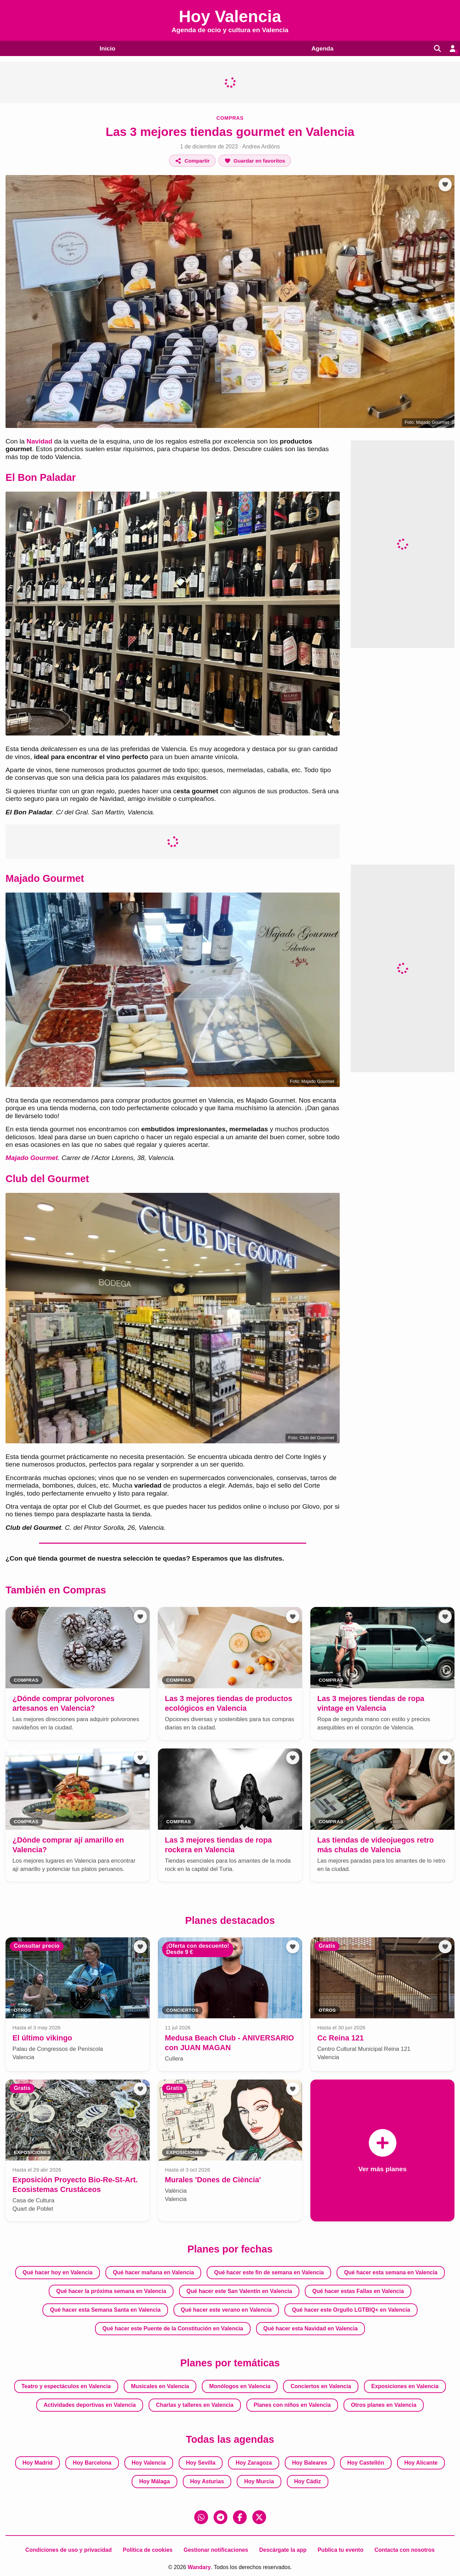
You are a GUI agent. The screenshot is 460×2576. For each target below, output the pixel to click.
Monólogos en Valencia (239, 2386)
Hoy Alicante (421, 2463)
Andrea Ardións (261, 146)
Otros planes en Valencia (383, 2405)
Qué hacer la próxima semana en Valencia (111, 2291)
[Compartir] (192, 161)
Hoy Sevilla (200, 2463)
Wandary (199, 2567)
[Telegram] (220, 2517)
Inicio (106, 48)
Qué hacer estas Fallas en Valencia (358, 2291)
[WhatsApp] (201, 2517)
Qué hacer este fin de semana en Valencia (269, 2272)
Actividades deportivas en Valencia (90, 2405)
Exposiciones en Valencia (405, 2386)
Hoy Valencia (149, 2463)
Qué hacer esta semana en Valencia (390, 2272)
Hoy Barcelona (92, 2463)
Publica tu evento (340, 2550)
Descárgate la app (283, 2550)
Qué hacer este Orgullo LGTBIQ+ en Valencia (351, 2310)
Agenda (320, 48)
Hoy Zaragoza (254, 2463)
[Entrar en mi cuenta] (451, 48)
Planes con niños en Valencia (292, 2405)
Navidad (40, 441)
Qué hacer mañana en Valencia (153, 2272)
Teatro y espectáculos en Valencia (66, 2386)
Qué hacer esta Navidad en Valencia (310, 2328)
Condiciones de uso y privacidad (68, 2550)
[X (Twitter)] (259, 2517)
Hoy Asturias (207, 2481)
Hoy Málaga (154, 2481)
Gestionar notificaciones (216, 2550)
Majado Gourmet (32, 1157)
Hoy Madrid (37, 2463)
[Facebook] (240, 2517)
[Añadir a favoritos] (254, 161)
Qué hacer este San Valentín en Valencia (239, 2291)
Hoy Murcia (259, 2481)
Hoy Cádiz (307, 2481)
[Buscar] (435, 48)
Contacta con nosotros (404, 2550)
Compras (230, 118)
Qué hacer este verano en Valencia (226, 2310)
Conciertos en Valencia (321, 2386)
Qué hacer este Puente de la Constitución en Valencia (172, 2328)
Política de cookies (147, 2550)
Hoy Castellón (365, 2463)
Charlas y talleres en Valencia (194, 2405)
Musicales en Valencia (160, 2386)
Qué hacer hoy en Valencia (57, 2272)
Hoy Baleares (309, 2463)
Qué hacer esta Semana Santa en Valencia (105, 2310)
